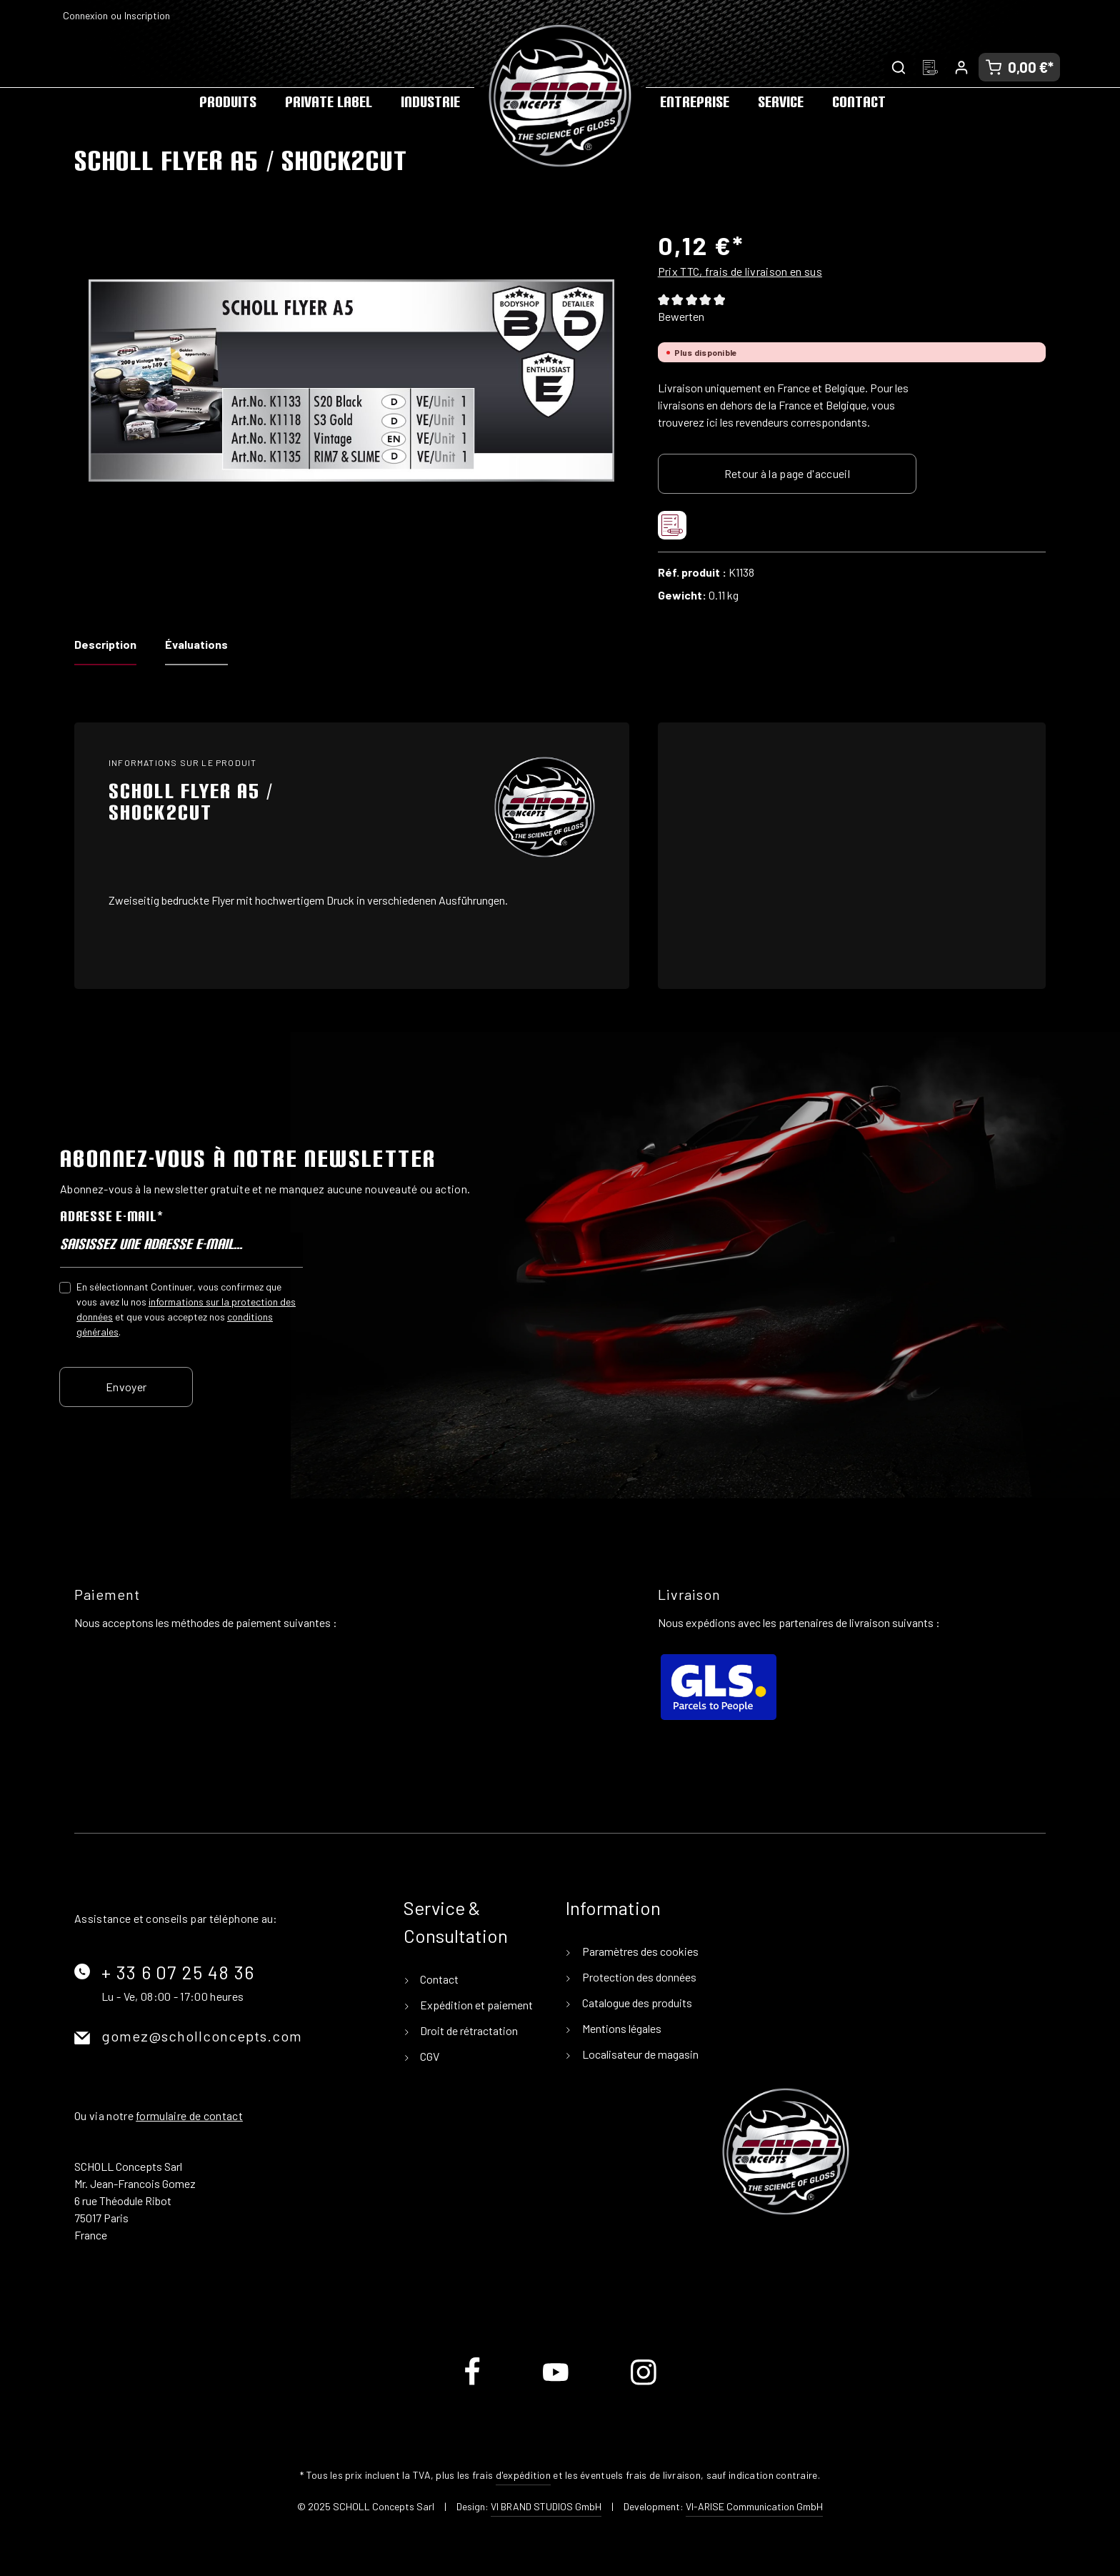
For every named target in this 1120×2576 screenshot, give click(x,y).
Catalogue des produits (636, 2002)
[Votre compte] (961, 67)
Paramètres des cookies (639, 1951)
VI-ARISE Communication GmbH (754, 2506)
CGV (428, 2056)
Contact (438, 1979)
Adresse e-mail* (111, 1216)
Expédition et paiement (475, 2004)
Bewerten (681, 316)
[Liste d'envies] (930, 67)
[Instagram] (643, 2383)
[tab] (105, 648)
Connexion (85, 15)
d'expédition (523, 2475)
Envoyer (126, 1386)
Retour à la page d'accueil (787, 473)
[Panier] (1019, 67)
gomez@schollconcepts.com (201, 2035)
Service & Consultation (456, 1921)
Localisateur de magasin (639, 2054)
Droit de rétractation (468, 2030)
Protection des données (638, 1977)
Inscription (147, 15)
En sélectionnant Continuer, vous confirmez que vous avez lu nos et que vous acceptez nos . (186, 1308)
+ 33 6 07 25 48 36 (177, 1972)
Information (613, 1907)
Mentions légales (620, 2028)
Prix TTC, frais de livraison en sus (740, 271)
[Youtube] (557, 2383)
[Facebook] (473, 2383)
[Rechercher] (898, 67)
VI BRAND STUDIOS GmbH (546, 2506)
